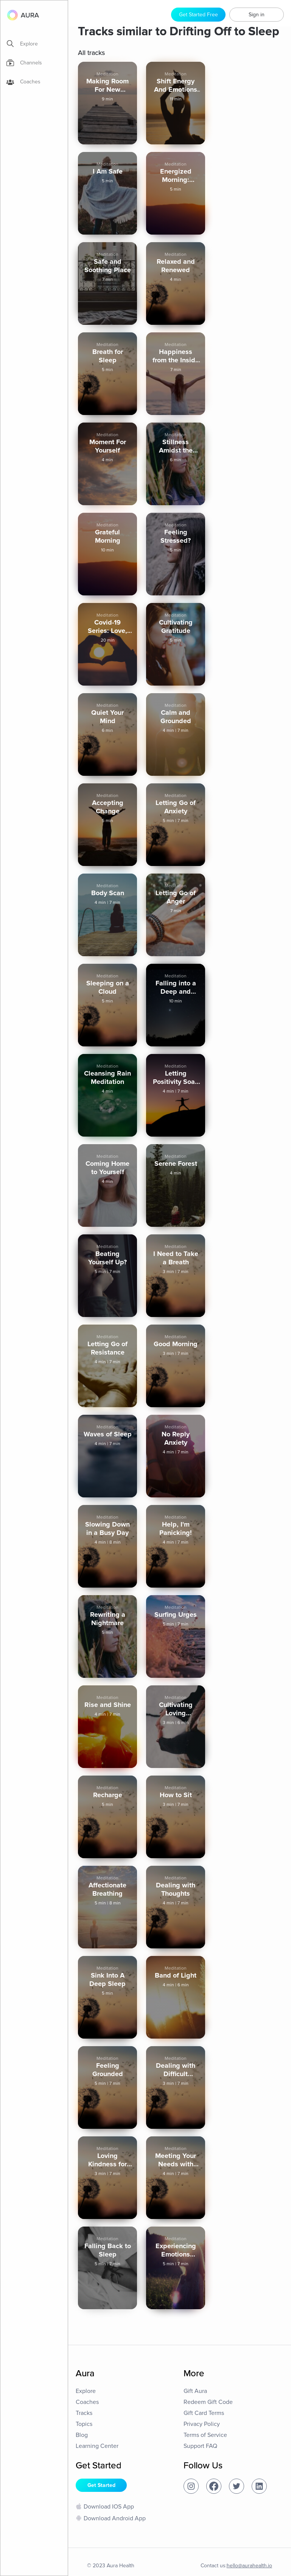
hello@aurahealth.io (249, 2565)
